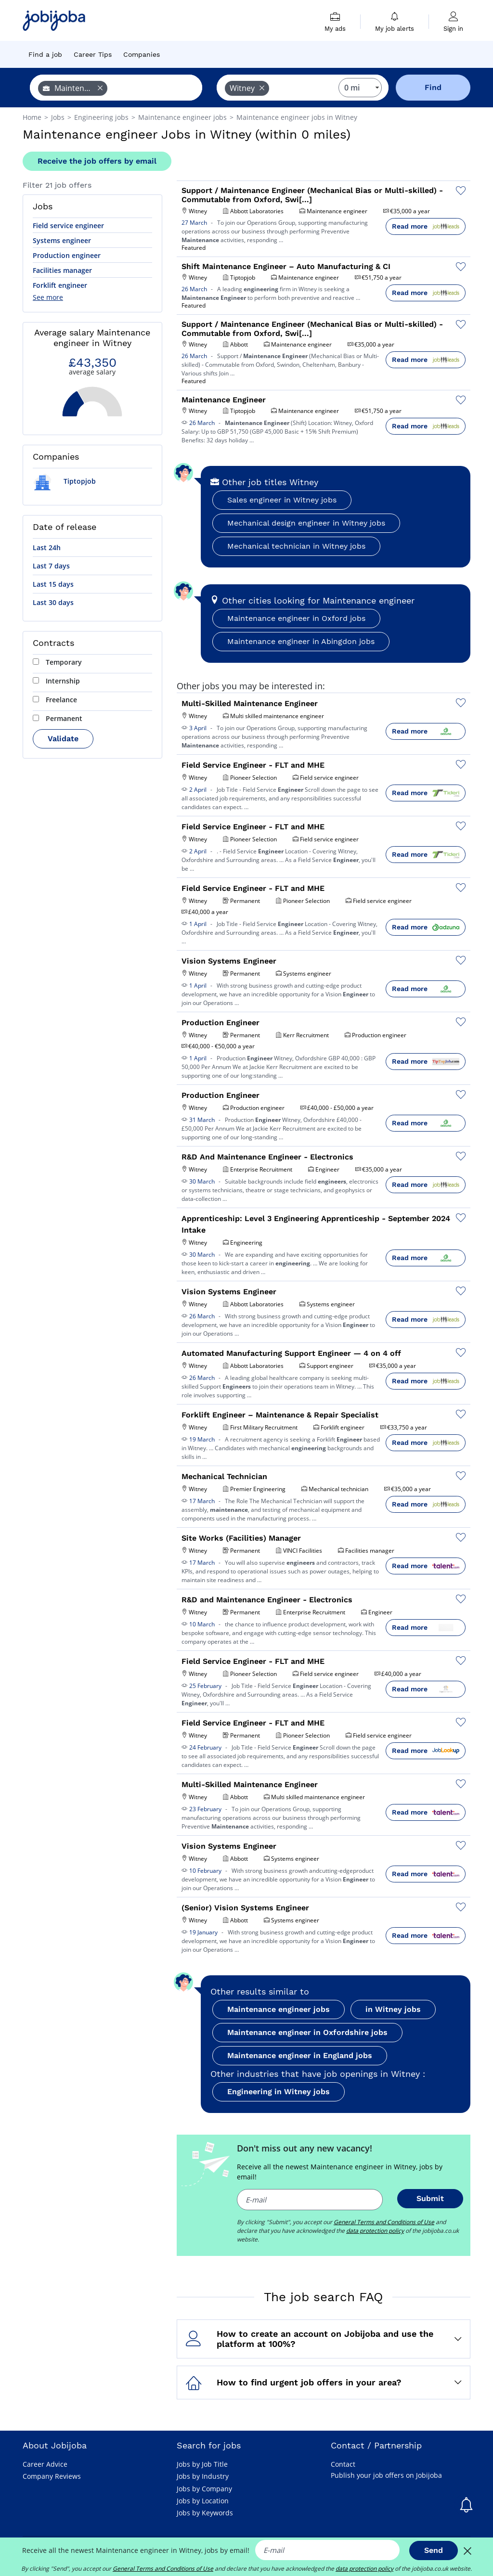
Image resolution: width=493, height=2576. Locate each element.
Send (433, 2550)
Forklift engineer (60, 285)
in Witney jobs (393, 2009)
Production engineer (67, 255)
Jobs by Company (204, 2488)
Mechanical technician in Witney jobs (296, 546)
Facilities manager (62, 270)
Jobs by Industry (203, 2476)
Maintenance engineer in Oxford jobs (296, 618)
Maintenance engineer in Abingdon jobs (301, 641)
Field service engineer (68, 225)
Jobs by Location (203, 2500)
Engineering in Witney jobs (278, 2091)
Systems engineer (62, 240)
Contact (343, 2464)
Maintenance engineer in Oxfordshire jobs (307, 2032)
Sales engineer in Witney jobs (282, 499)
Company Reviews (52, 2476)
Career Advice (45, 2464)
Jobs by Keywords (205, 2512)
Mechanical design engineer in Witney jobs (306, 523)
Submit (430, 2198)
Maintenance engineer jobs (278, 2009)
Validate (63, 738)
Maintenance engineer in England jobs (299, 2055)
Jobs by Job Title (202, 2464)
